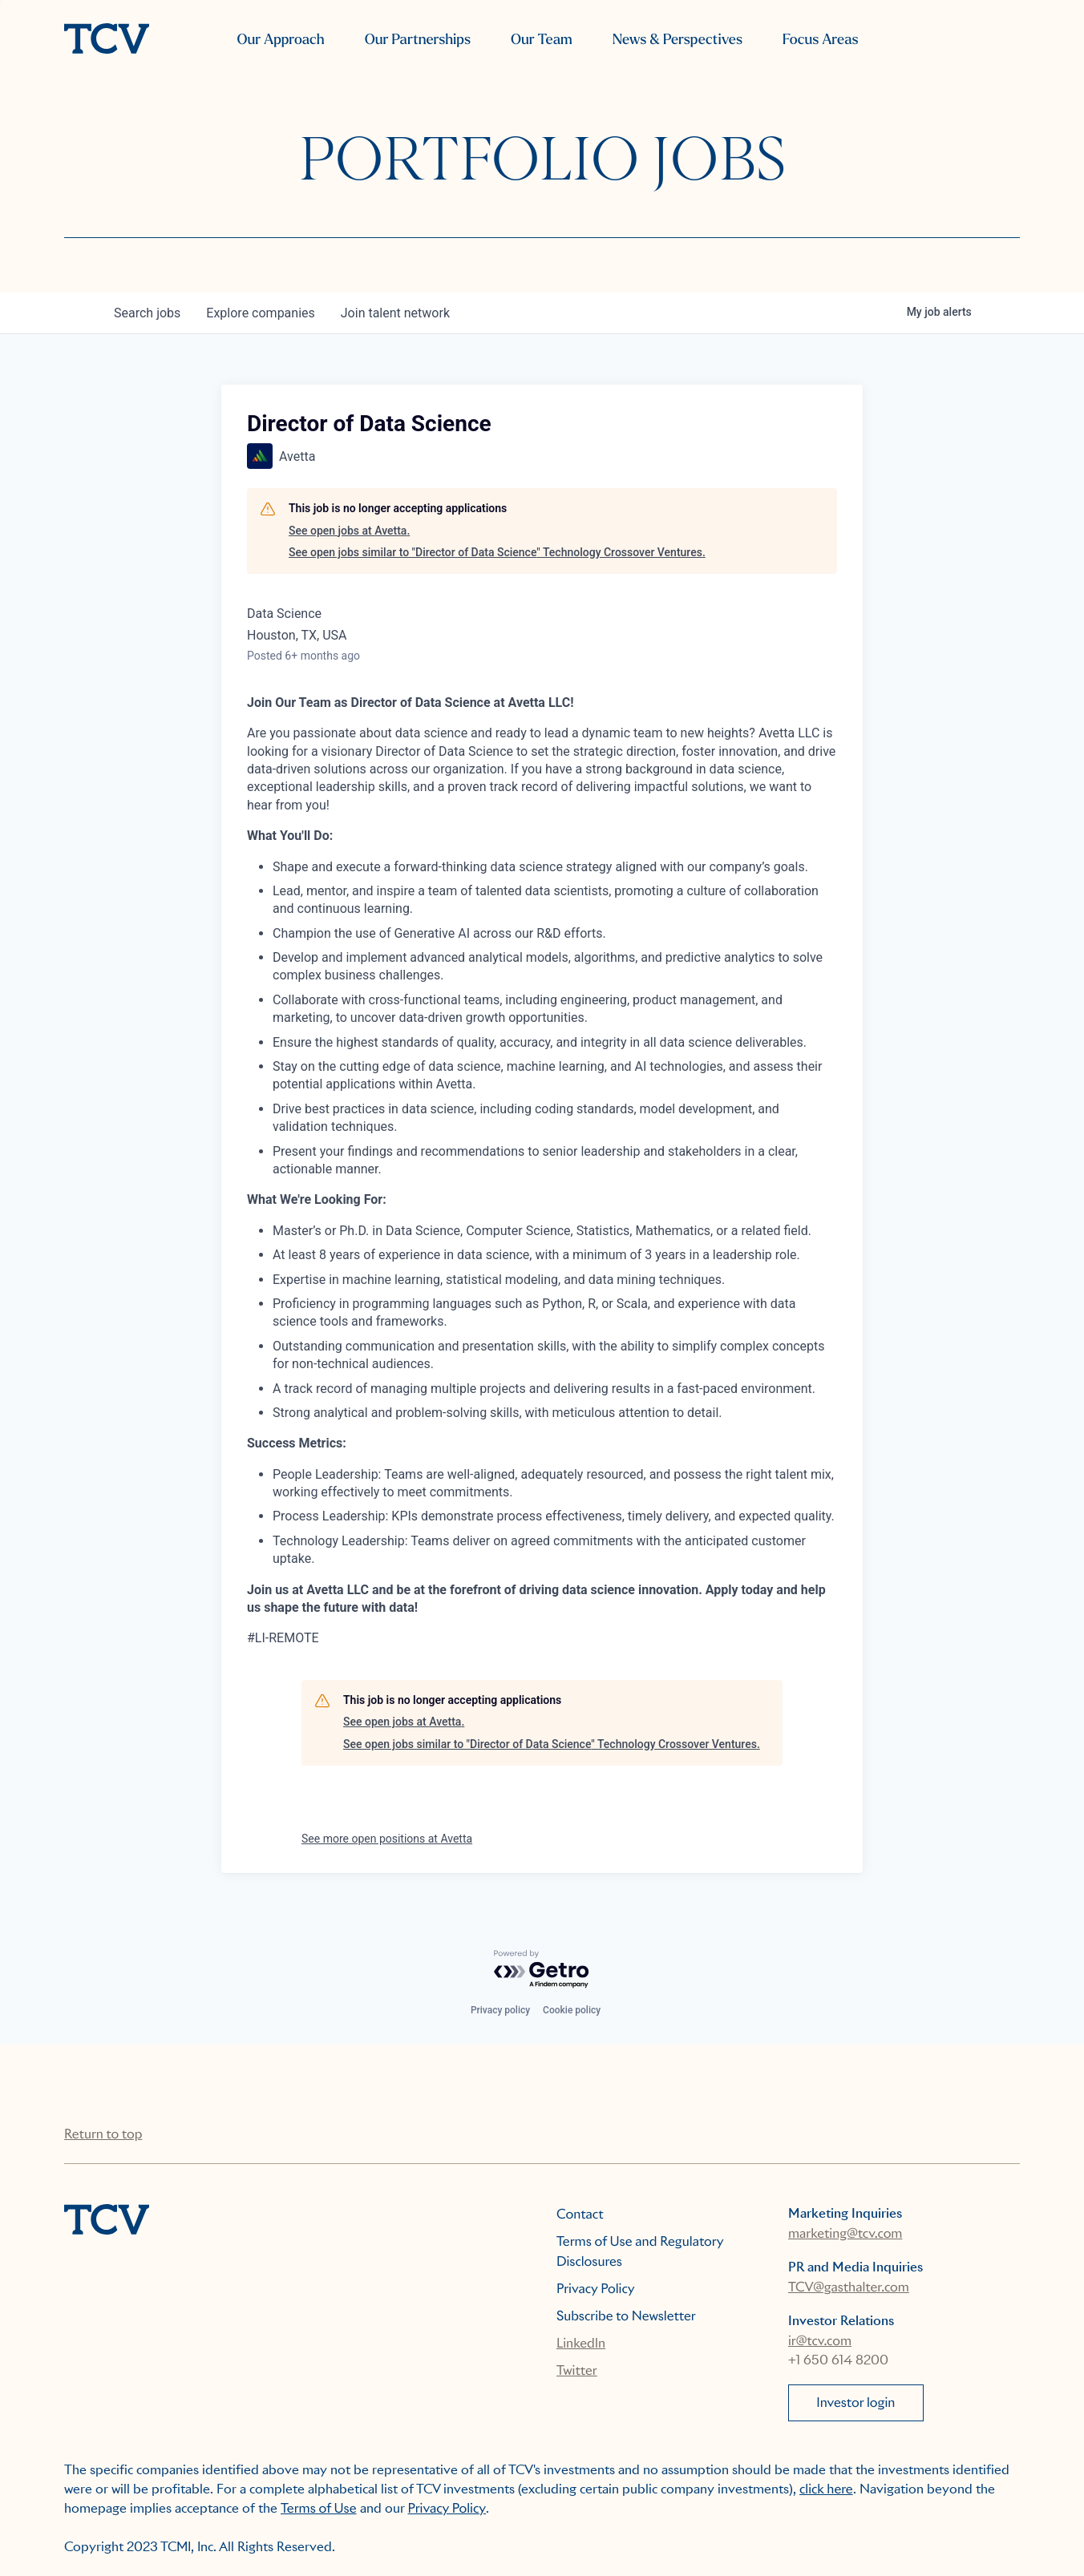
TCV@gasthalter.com (848, 2287)
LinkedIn (580, 2343)
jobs (147, 313)
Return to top (103, 2134)
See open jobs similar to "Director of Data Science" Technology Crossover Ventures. (497, 552)
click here (826, 2489)
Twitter (576, 2370)
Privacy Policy (595, 2288)
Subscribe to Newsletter (626, 2315)
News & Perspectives (677, 39)
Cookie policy (572, 2010)
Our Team (541, 39)
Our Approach (280, 39)
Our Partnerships (418, 39)
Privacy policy (500, 2010)
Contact (580, 2214)
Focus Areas (820, 39)
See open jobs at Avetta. (349, 530)
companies (260, 313)
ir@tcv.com (819, 2340)
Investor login (855, 2402)
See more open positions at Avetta (386, 1838)
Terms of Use (319, 2508)
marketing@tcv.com (845, 2233)
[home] (106, 40)
